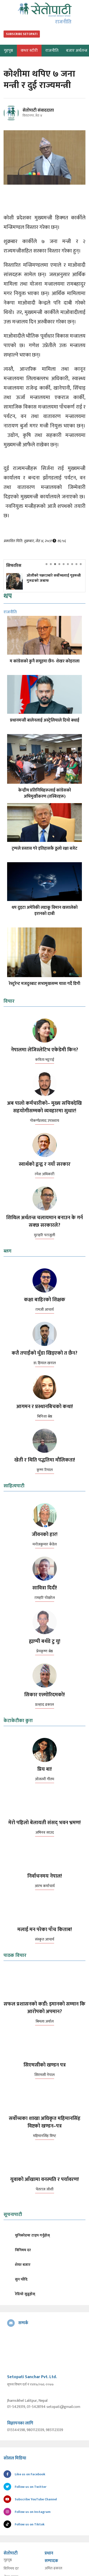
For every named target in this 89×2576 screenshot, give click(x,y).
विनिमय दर (11, 2569)
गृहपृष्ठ (8, 2560)
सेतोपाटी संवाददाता (38, 110)
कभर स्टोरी (29, 50)
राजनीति (51, 50)
